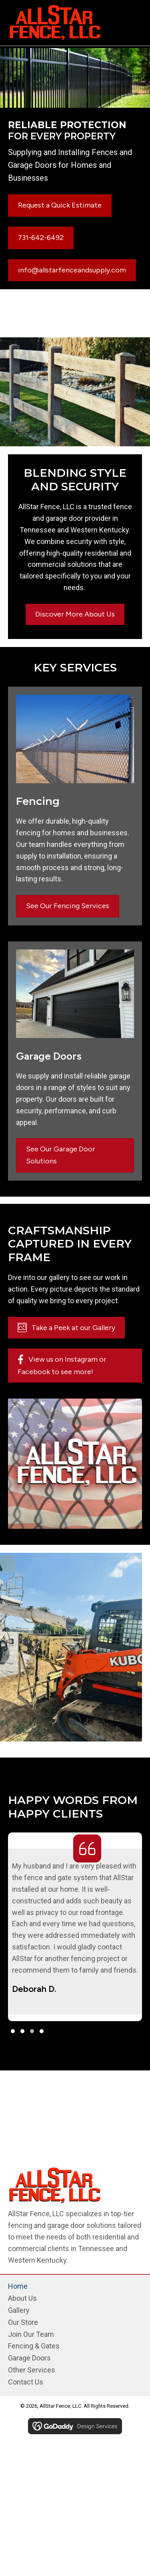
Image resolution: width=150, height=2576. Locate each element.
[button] (13, 2031)
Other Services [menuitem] (31, 2370)
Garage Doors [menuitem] (29, 2358)
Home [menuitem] (18, 2286)
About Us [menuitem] (22, 2298)
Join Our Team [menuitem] (31, 2334)
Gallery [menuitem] (19, 2310)
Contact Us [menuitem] (25, 2382)
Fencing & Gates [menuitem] (34, 2346)
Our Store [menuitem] (23, 2322)
